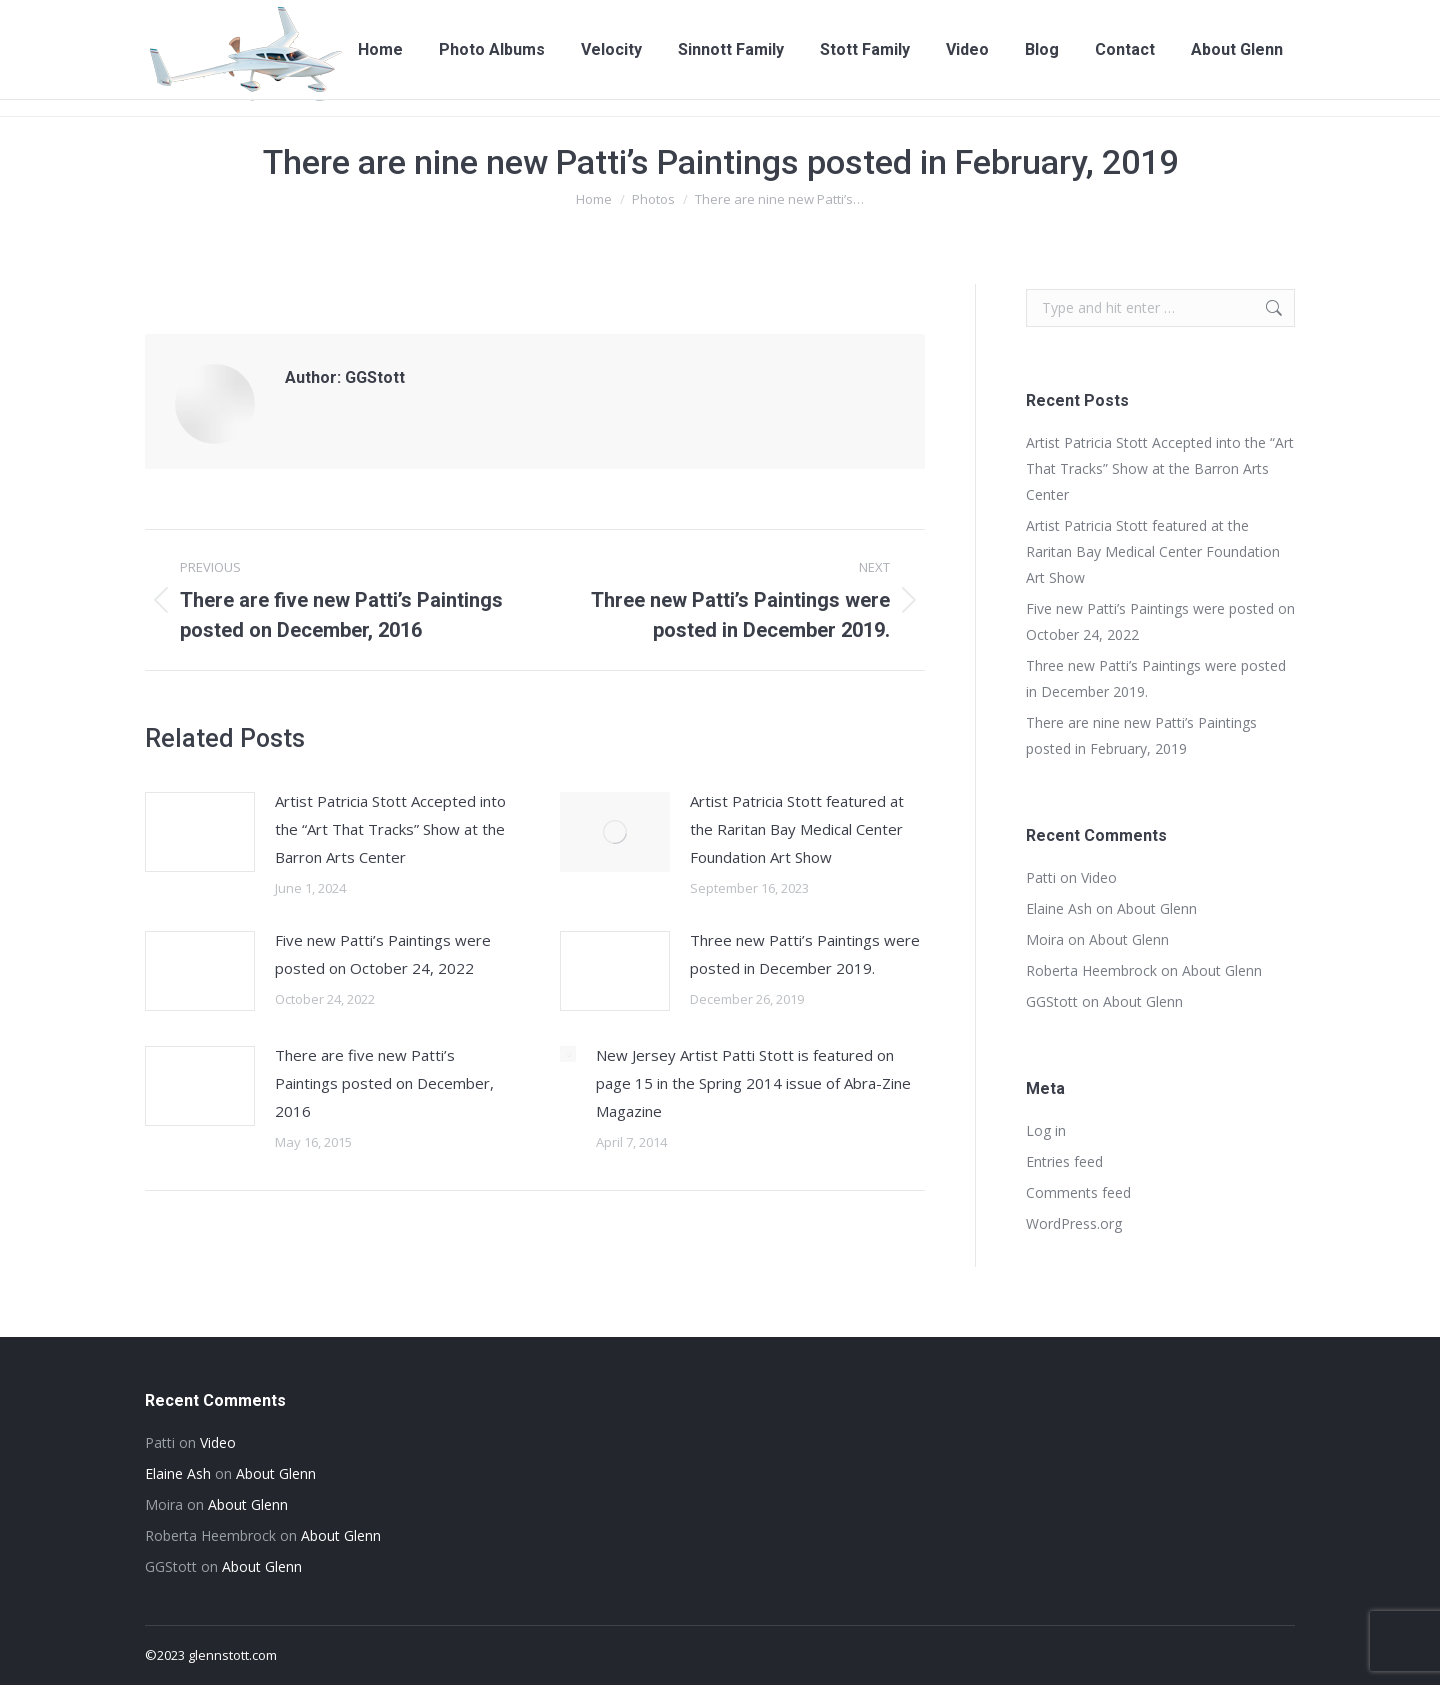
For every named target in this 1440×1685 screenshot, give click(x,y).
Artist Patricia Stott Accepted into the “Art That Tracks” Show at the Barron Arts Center (390, 829)
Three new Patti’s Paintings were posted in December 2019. (805, 954)
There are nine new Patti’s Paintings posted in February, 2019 (1141, 735)
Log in (1046, 1130)
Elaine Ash (1059, 908)
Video (1099, 877)
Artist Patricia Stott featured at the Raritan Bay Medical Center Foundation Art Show (797, 829)
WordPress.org (1074, 1223)
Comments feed (1078, 1192)
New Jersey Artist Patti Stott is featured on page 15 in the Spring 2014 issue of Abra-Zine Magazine (753, 1083)
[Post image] (200, 832)
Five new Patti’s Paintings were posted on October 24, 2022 (383, 954)
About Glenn (1157, 908)
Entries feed (1064, 1161)
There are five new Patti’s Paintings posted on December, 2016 (384, 1083)
